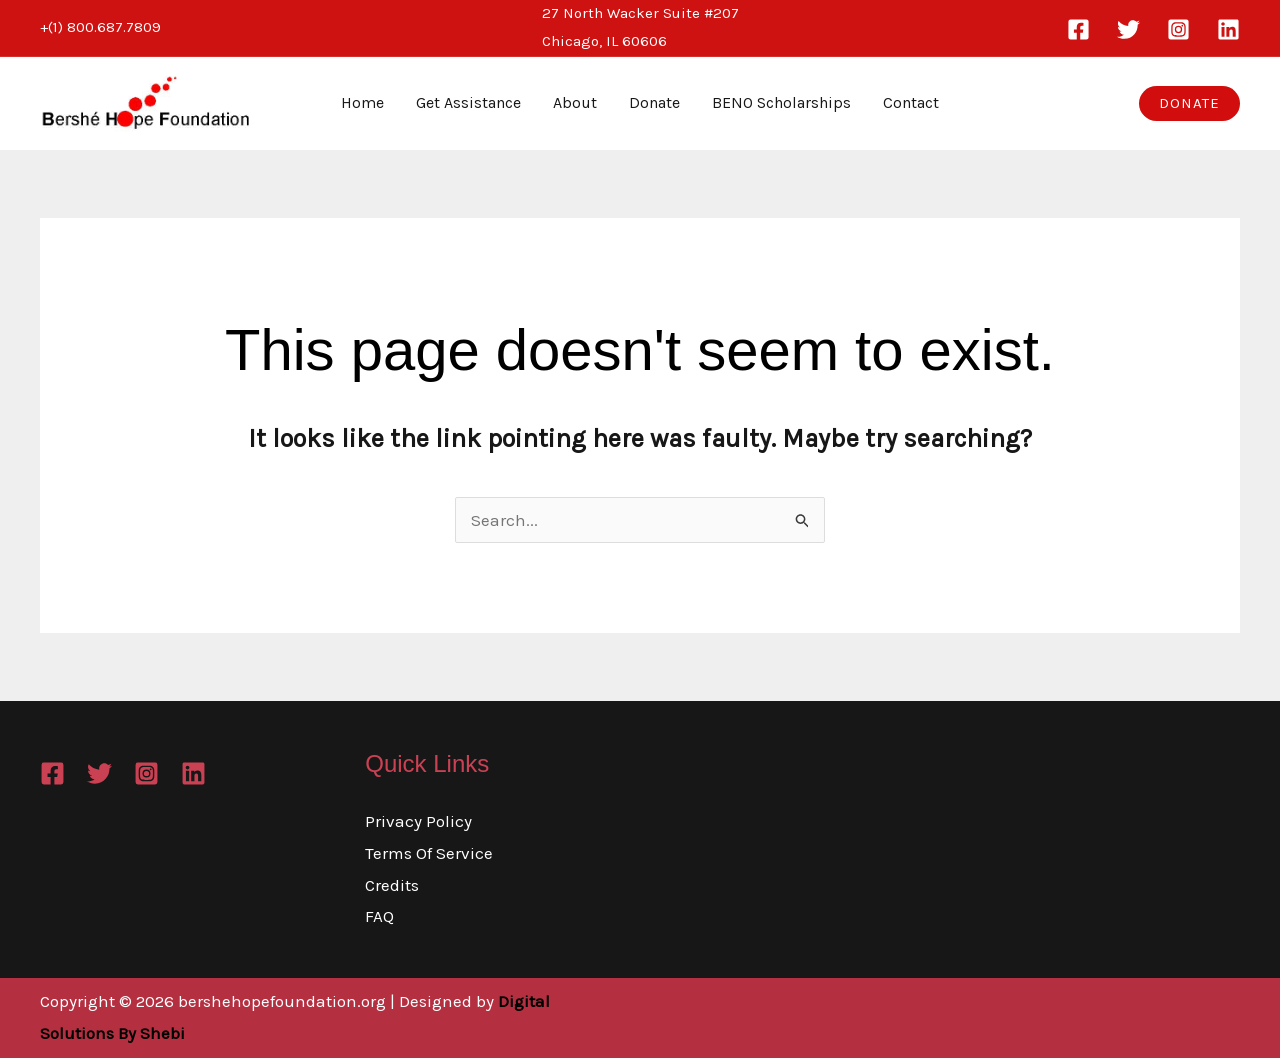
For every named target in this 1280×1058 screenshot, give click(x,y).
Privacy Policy (418, 821)
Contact (911, 102)
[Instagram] (1178, 29)
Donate (654, 102)
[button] (1189, 103)
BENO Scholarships (781, 102)
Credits (392, 885)
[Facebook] (1078, 29)
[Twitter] (1128, 29)
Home (362, 102)
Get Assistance (468, 102)
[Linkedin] (1228, 29)
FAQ (379, 916)
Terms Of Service (429, 853)
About (575, 102)
